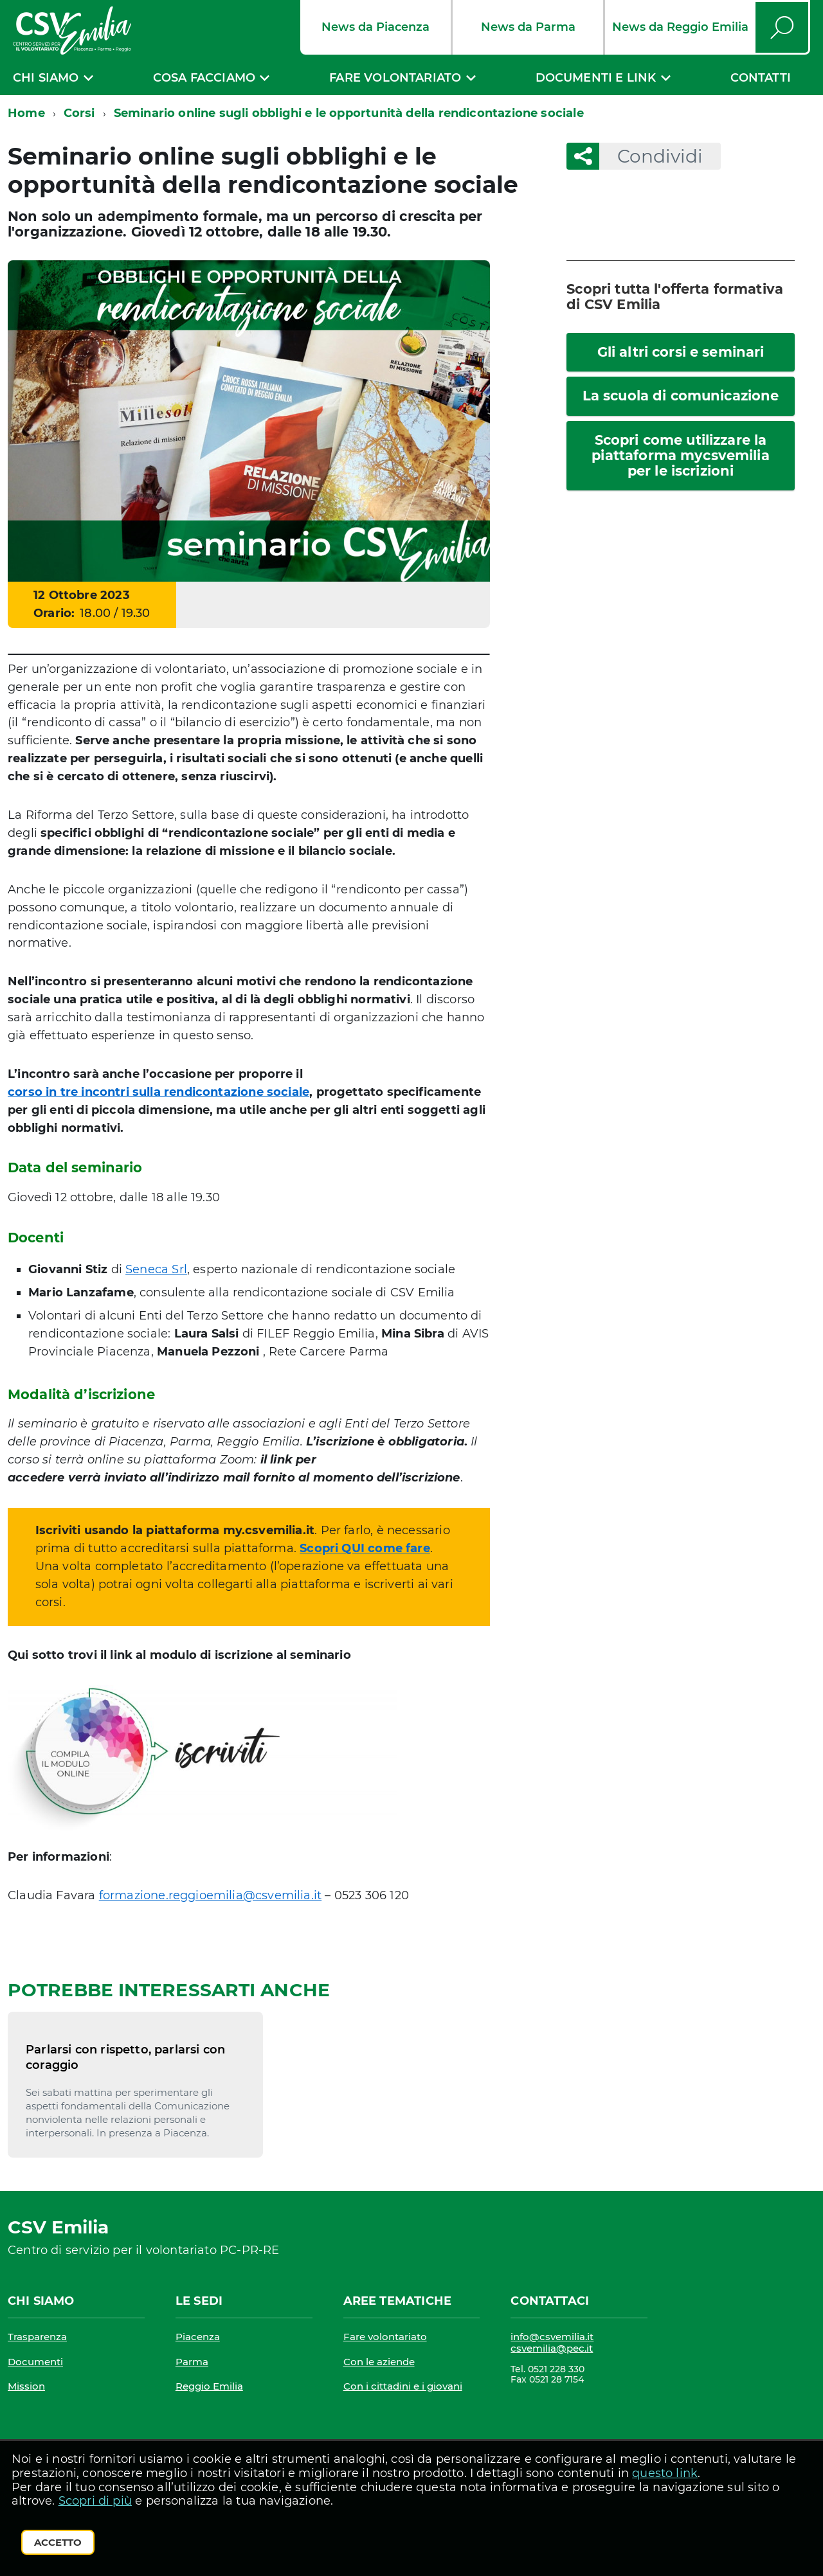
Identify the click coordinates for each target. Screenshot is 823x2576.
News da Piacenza (375, 27)
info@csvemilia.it (552, 2336)
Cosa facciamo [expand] (204, 78)
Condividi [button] (651, 156)
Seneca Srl (156, 1269)
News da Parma (528, 27)
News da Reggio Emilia (680, 27)
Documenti (35, 2362)
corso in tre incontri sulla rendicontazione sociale (158, 1092)
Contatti (760, 78)
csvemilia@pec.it (552, 2348)
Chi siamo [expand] (46, 78)
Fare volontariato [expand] (395, 78)
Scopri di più (95, 2501)
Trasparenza (37, 2336)
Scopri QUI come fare (365, 1548)
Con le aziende (379, 2362)
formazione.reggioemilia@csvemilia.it (210, 1895)
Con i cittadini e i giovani (402, 2386)
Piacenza (198, 2336)
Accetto (58, 2542)
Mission (26, 2386)
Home (26, 113)
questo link (665, 2473)
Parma (192, 2362)
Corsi (79, 113)
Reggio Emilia (209, 2386)
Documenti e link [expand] (596, 78)
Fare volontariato (385, 2336)
